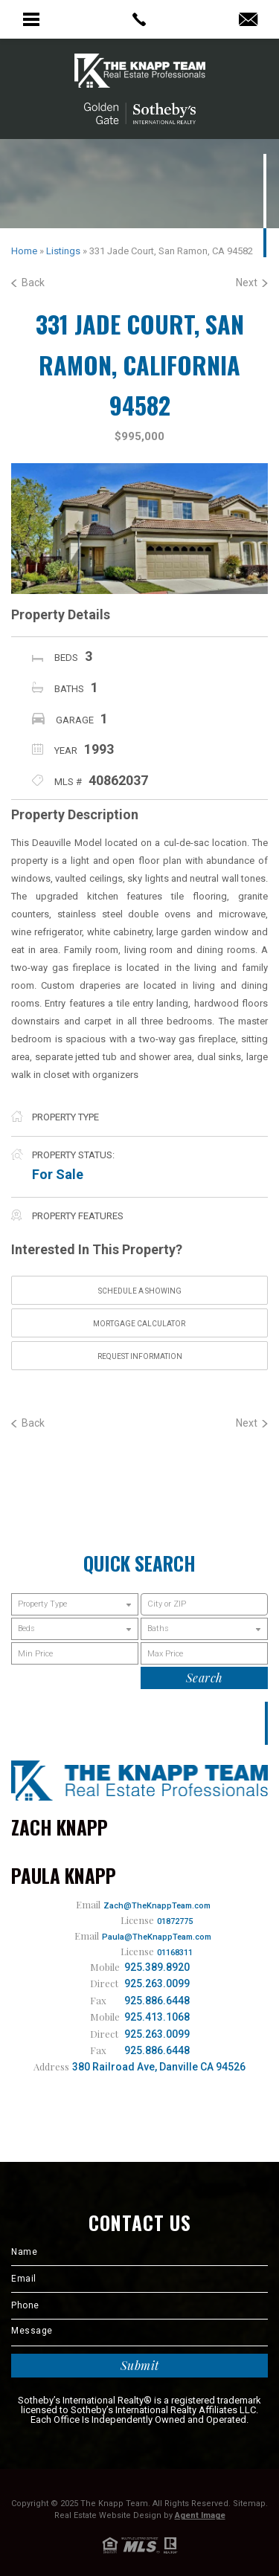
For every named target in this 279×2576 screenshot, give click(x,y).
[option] (139, 528)
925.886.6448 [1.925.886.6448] (157, 2001)
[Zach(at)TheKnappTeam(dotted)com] (248, 20)
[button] (204, 1604)
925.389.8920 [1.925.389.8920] (157, 1967)
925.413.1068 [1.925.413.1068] (157, 2017)
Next (252, 282)
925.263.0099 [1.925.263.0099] (157, 1983)
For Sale (57, 1174)
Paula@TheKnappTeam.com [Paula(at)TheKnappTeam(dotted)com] (156, 1937)
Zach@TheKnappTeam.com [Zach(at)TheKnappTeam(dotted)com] (157, 1906)
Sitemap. (250, 2503)
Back (28, 282)
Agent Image (200, 2515)
